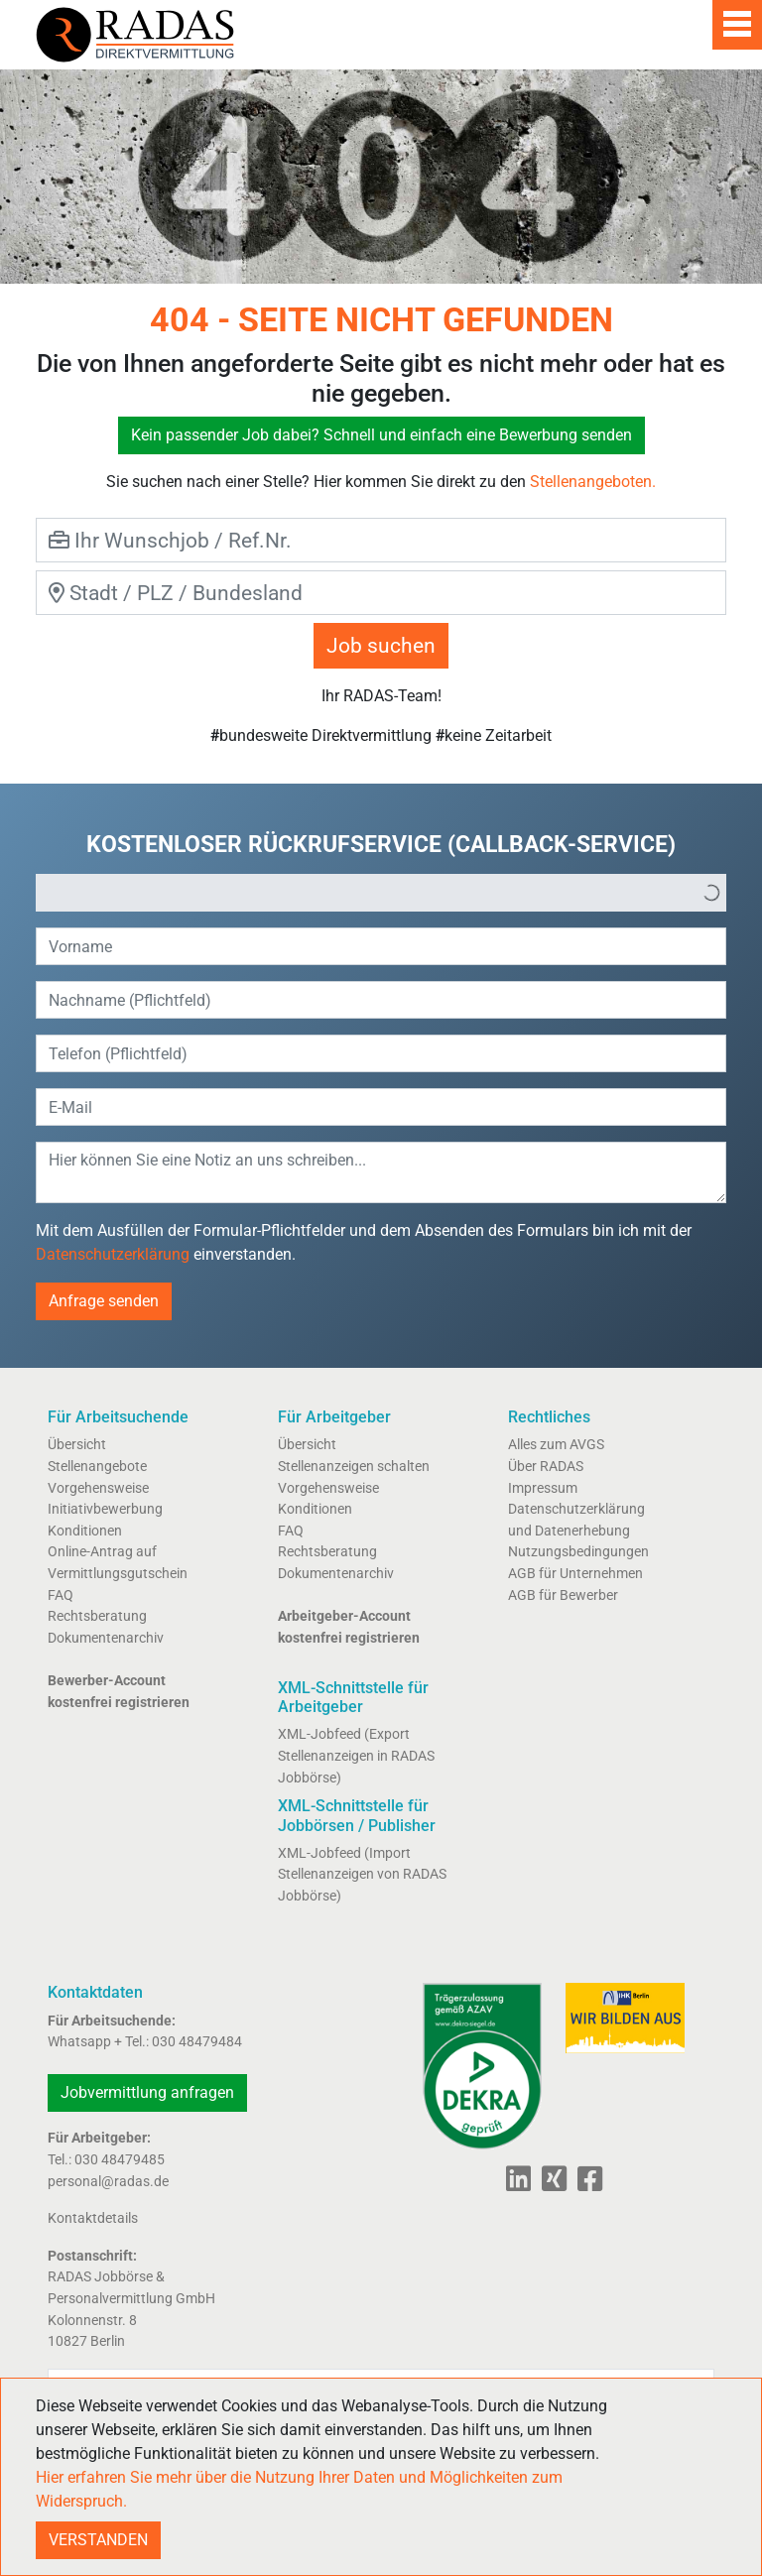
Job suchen (381, 645)
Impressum (542, 1488)
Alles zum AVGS (556, 1444)
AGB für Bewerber (563, 1595)
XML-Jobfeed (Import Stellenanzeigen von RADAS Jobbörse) (362, 1874)
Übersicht (77, 1444)
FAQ (60, 1595)
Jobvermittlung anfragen (147, 2092)
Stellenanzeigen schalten (354, 1466)
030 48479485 (119, 2159)
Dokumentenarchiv (106, 1638)
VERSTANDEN (98, 2539)
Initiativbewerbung (105, 1509)
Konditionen (85, 1531)
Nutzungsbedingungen (578, 1551)
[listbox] (381, 893)
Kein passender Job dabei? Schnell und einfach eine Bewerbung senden (381, 435)
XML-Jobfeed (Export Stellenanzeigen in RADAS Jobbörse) (356, 1755)
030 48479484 (197, 2041)
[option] (367, 893)
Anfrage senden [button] (104, 1300)
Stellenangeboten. (593, 481)
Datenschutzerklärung (113, 1254)
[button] (711, 893)
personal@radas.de (108, 2181)
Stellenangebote (97, 1466)
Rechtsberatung (97, 1616)
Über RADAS (545, 1466)
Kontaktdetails (93, 2218)
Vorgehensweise (98, 1488)
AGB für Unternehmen (575, 1573)
